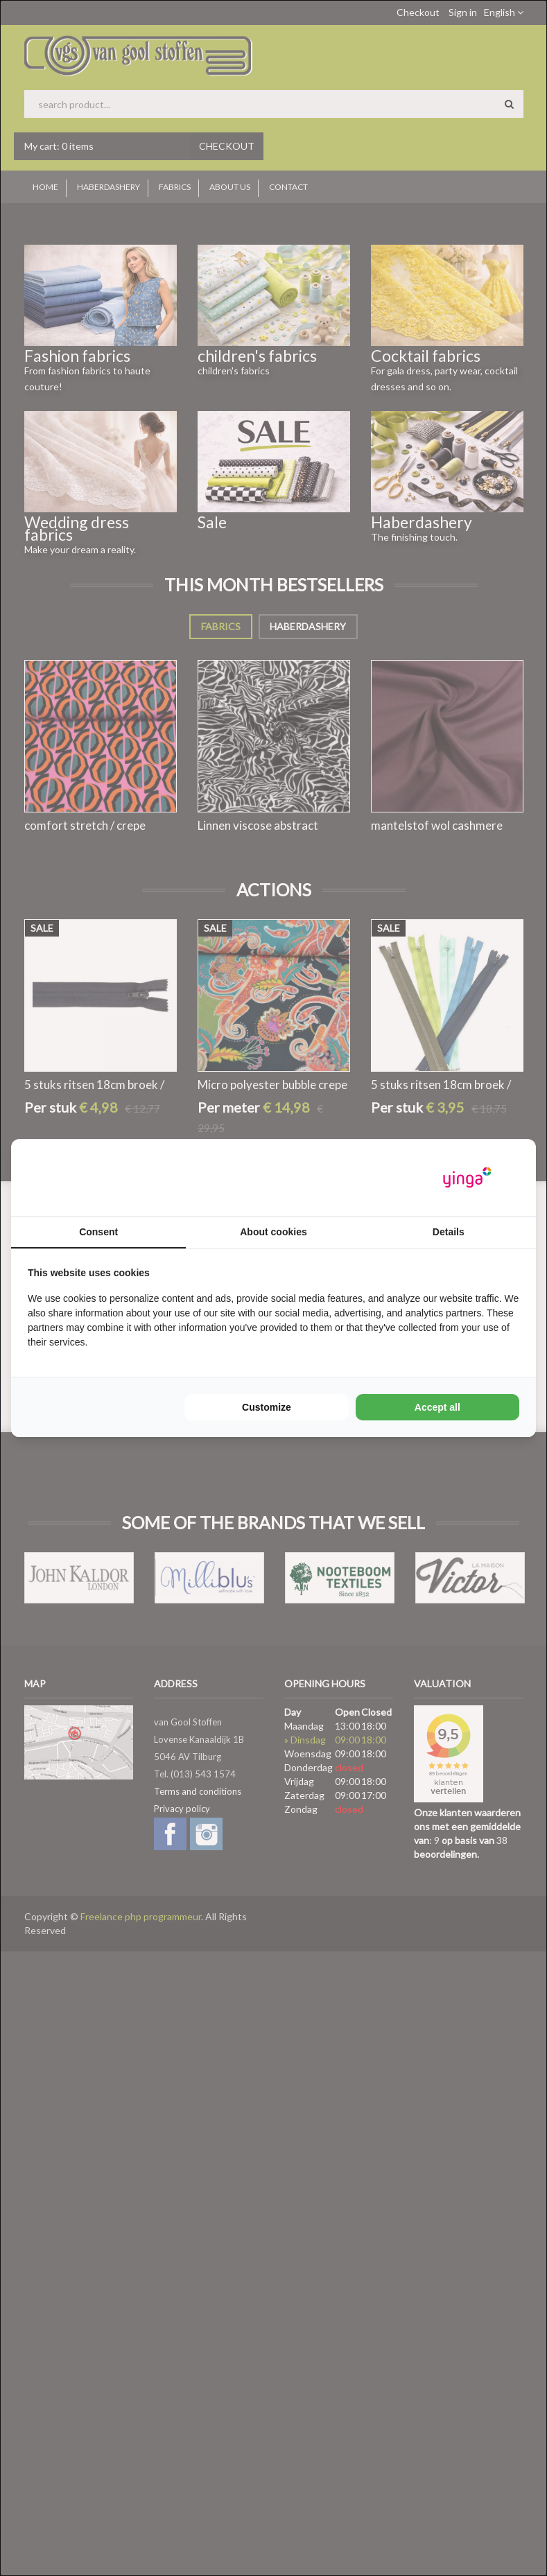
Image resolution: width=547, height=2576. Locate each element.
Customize (266, 1407)
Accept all (437, 1407)
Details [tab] (448, 1231)
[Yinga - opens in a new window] (467, 1177)
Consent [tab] (98, 1231)
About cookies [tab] (273, 1231)
